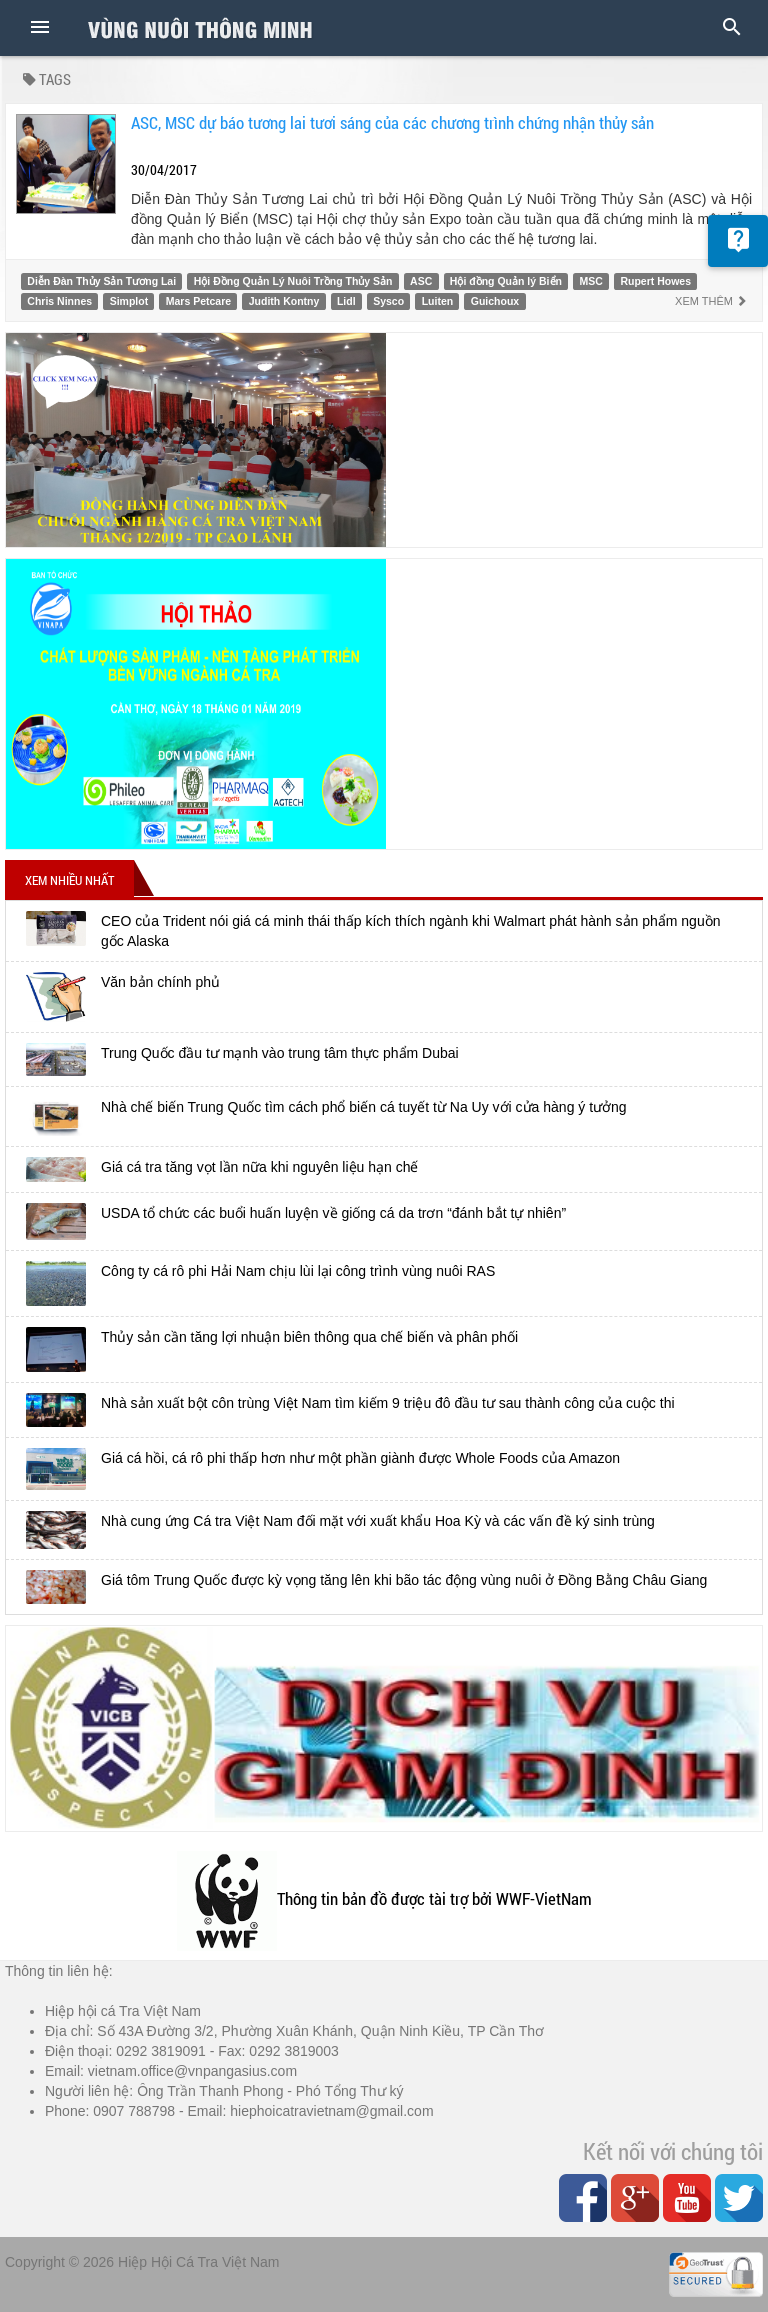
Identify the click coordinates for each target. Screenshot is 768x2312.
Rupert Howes (655, 281)
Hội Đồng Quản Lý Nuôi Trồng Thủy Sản (293, 281)
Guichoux (495, 301)
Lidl (346, 301)
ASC (421, 281)
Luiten (438, 301)
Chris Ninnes (59, 301)
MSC (591, 281)
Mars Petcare (198, 301)
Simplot (129, 301)
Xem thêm (711, 301)
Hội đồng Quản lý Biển (506, 281)
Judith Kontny (284, 301)
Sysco (388, 301)
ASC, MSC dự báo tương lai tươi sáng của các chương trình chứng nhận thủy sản (392, 122)
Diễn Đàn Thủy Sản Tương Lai (101, 281)
